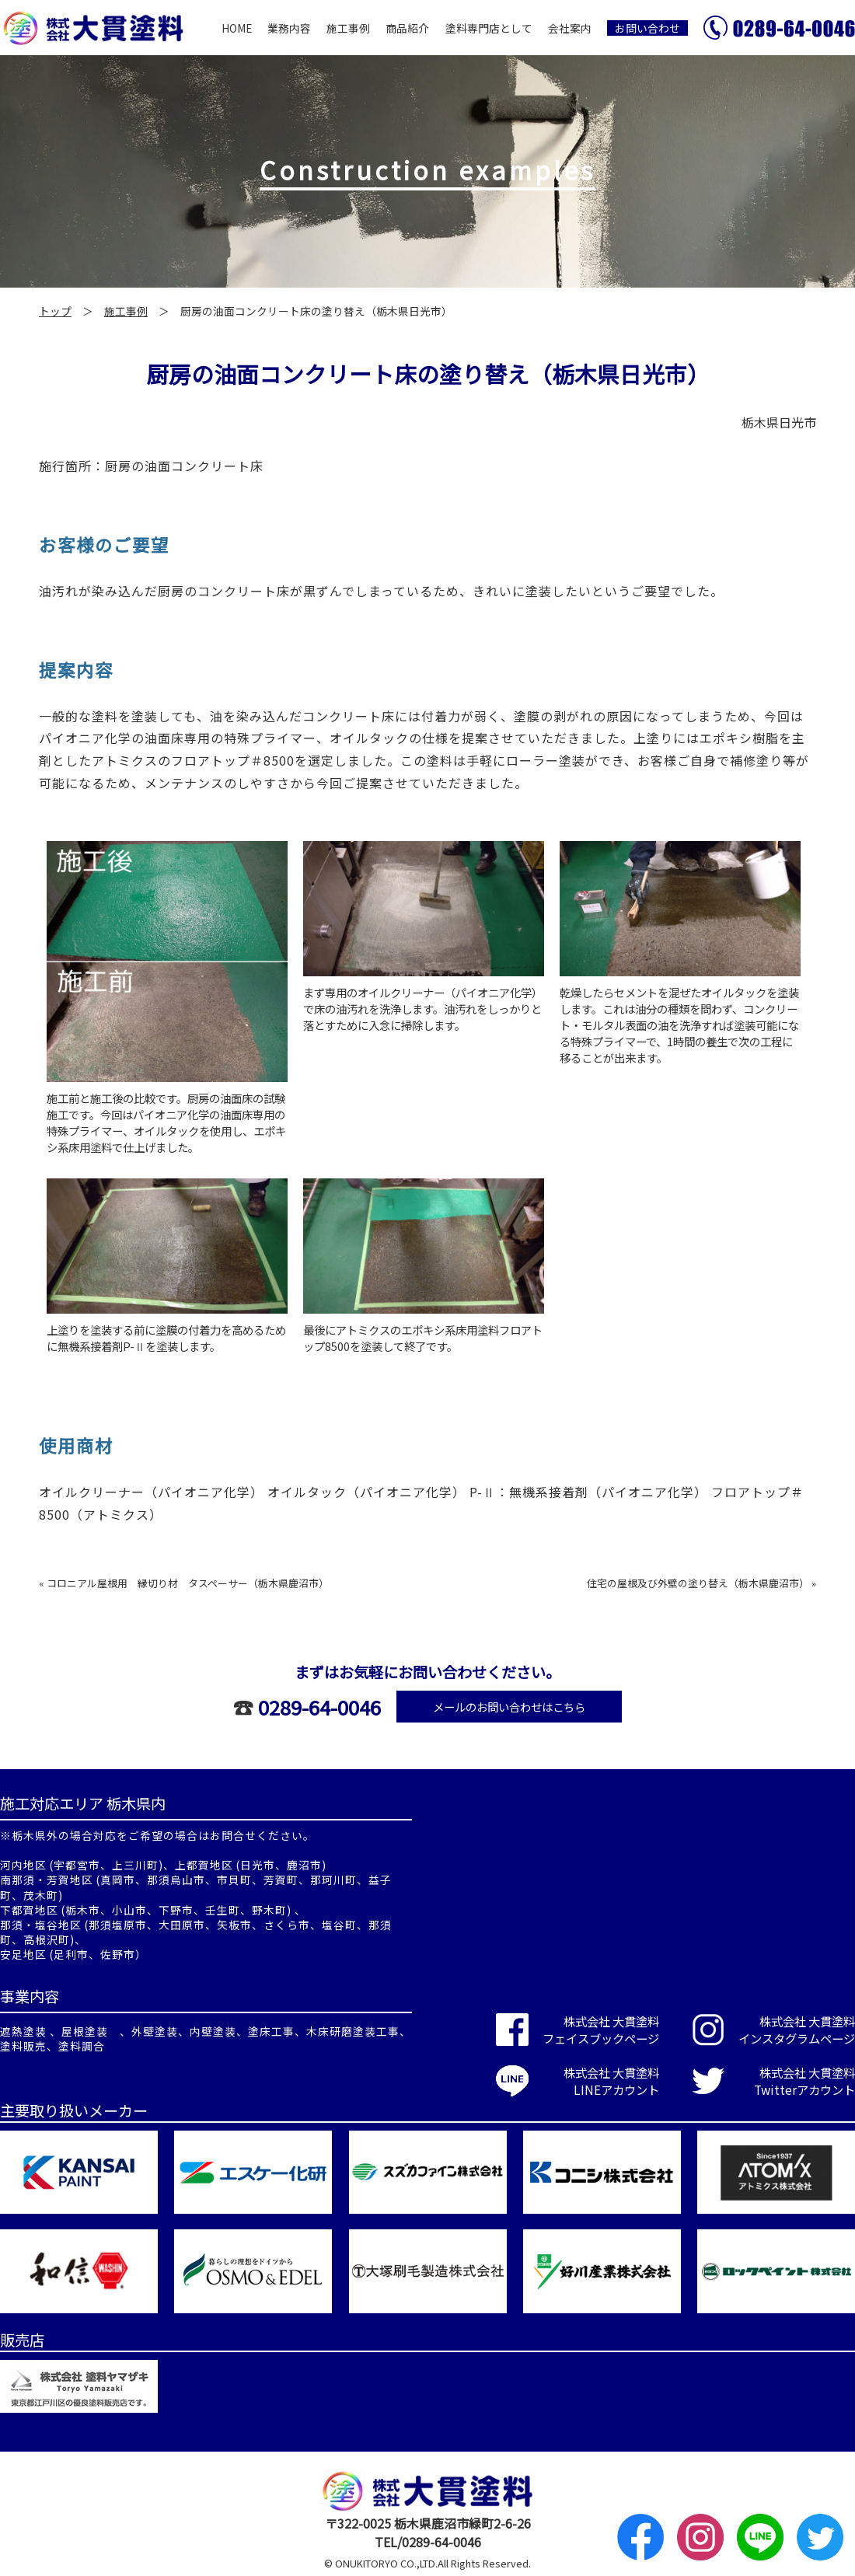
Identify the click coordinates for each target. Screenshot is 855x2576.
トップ (55, 311)
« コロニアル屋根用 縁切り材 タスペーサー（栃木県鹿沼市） (184, 1583)
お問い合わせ (647, 28)
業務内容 (289, 28)
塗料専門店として (488, 28)
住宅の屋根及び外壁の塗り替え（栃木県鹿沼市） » (701, 1583)
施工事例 (348, 28)
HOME (237, 28)
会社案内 (570, 28)
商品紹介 (407, 28)
